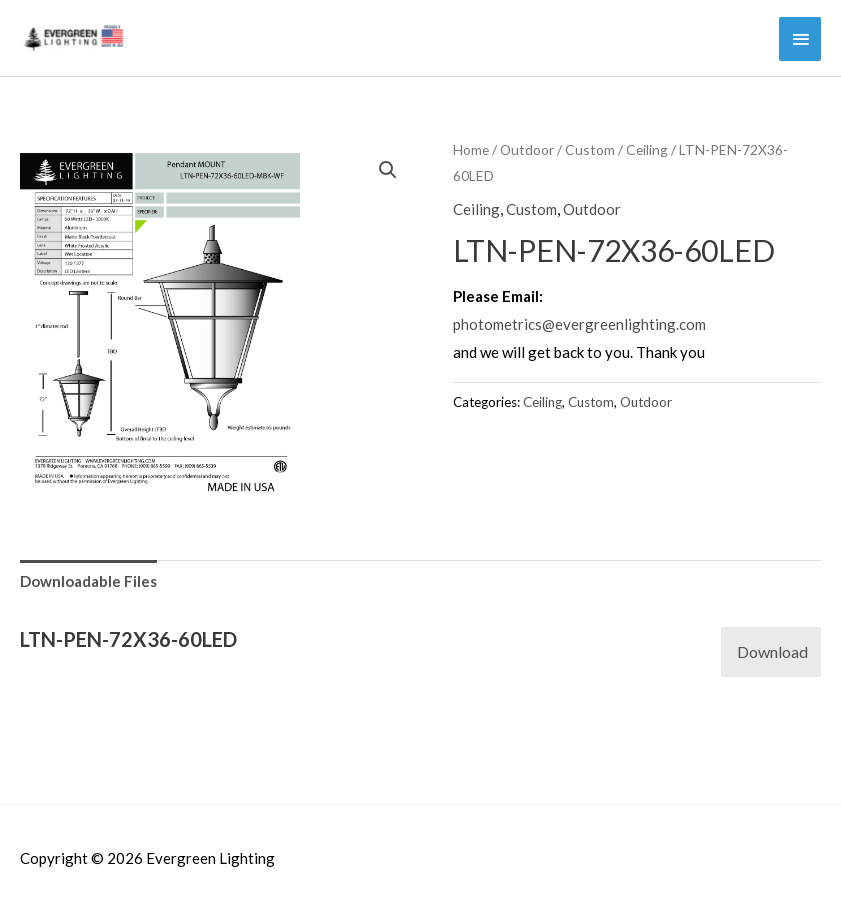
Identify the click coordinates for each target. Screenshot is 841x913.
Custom (590, 149)
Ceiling (647, 149)
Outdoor (527, 149)
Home (471, 149)
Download (772, 651)
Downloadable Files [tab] (88, 581)
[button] (388, 170)
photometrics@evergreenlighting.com (579, 324)
